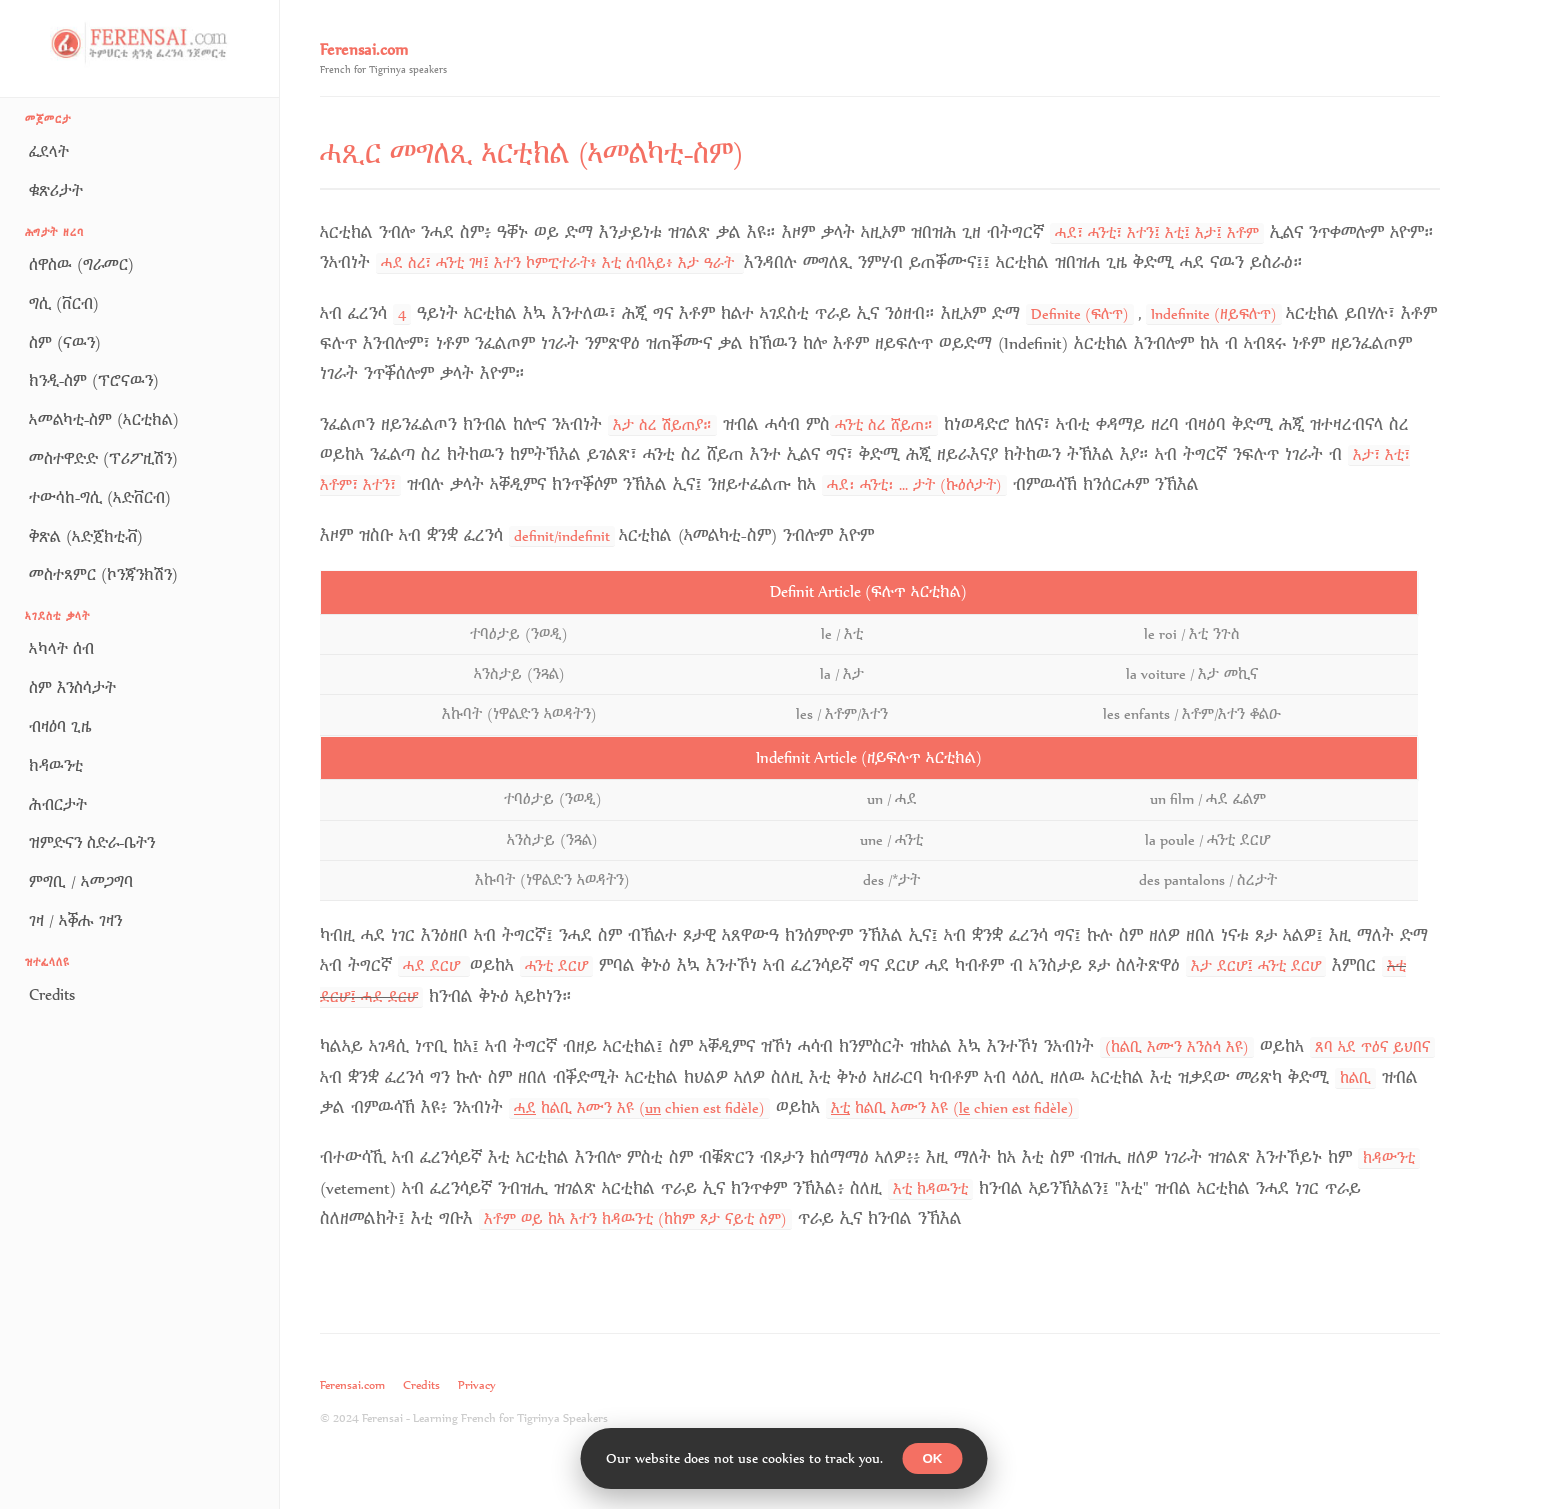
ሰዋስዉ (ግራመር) (81, 264)
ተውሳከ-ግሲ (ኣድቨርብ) (100, 497)
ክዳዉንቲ (56, 765)
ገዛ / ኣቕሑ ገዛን (75, 920)
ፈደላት (49, 151)
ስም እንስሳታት (72, 687)
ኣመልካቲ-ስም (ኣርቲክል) (104, 419)
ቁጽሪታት (56, 190)
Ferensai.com (352, 1384)
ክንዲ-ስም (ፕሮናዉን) (94, 380)
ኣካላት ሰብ (61, 648)
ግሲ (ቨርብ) (64, 303)
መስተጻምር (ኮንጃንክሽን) (103, 574)
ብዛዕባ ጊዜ (60, 726)
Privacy (477, 1384)
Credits (52, 994)
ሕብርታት (58, 804)
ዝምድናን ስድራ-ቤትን (92, 842)
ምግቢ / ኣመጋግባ (81, 881)
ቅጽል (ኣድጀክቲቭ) (86, 536)
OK (933, 1458)
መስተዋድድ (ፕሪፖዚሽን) (103, 458)
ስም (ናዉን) (65, 342)
